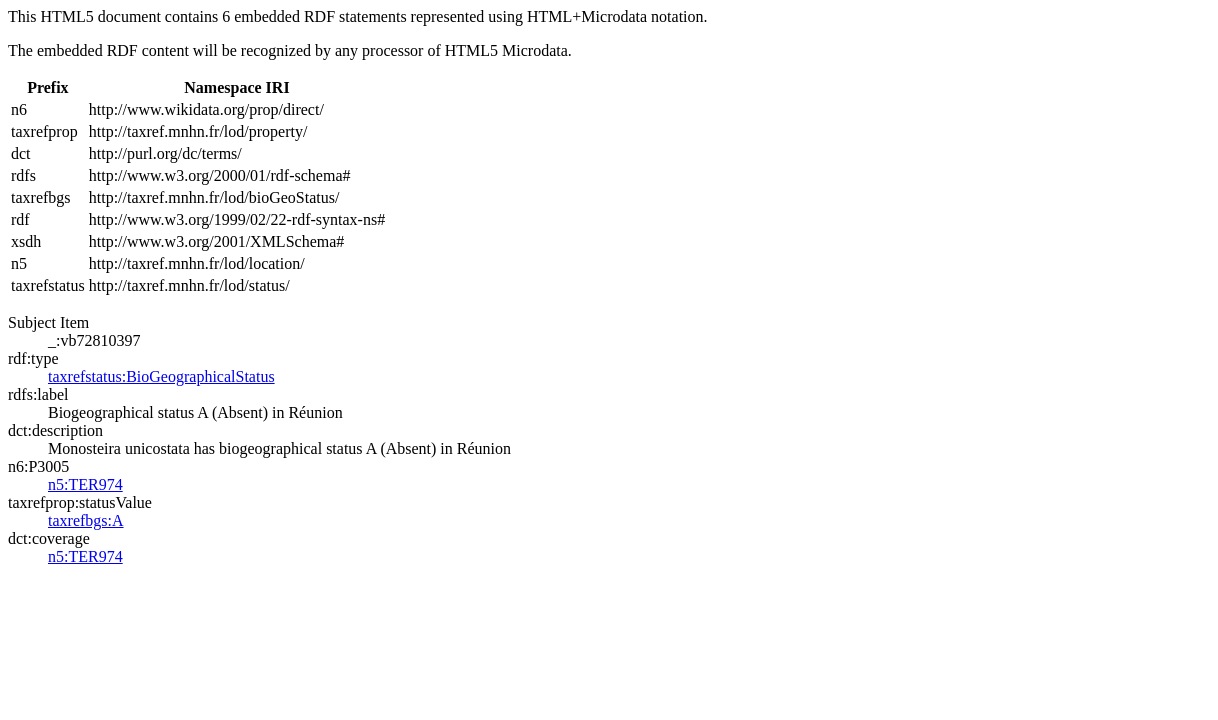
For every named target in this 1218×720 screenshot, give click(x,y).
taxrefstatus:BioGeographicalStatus (161, 376)
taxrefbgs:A (86, 520)
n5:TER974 (85, 484)
